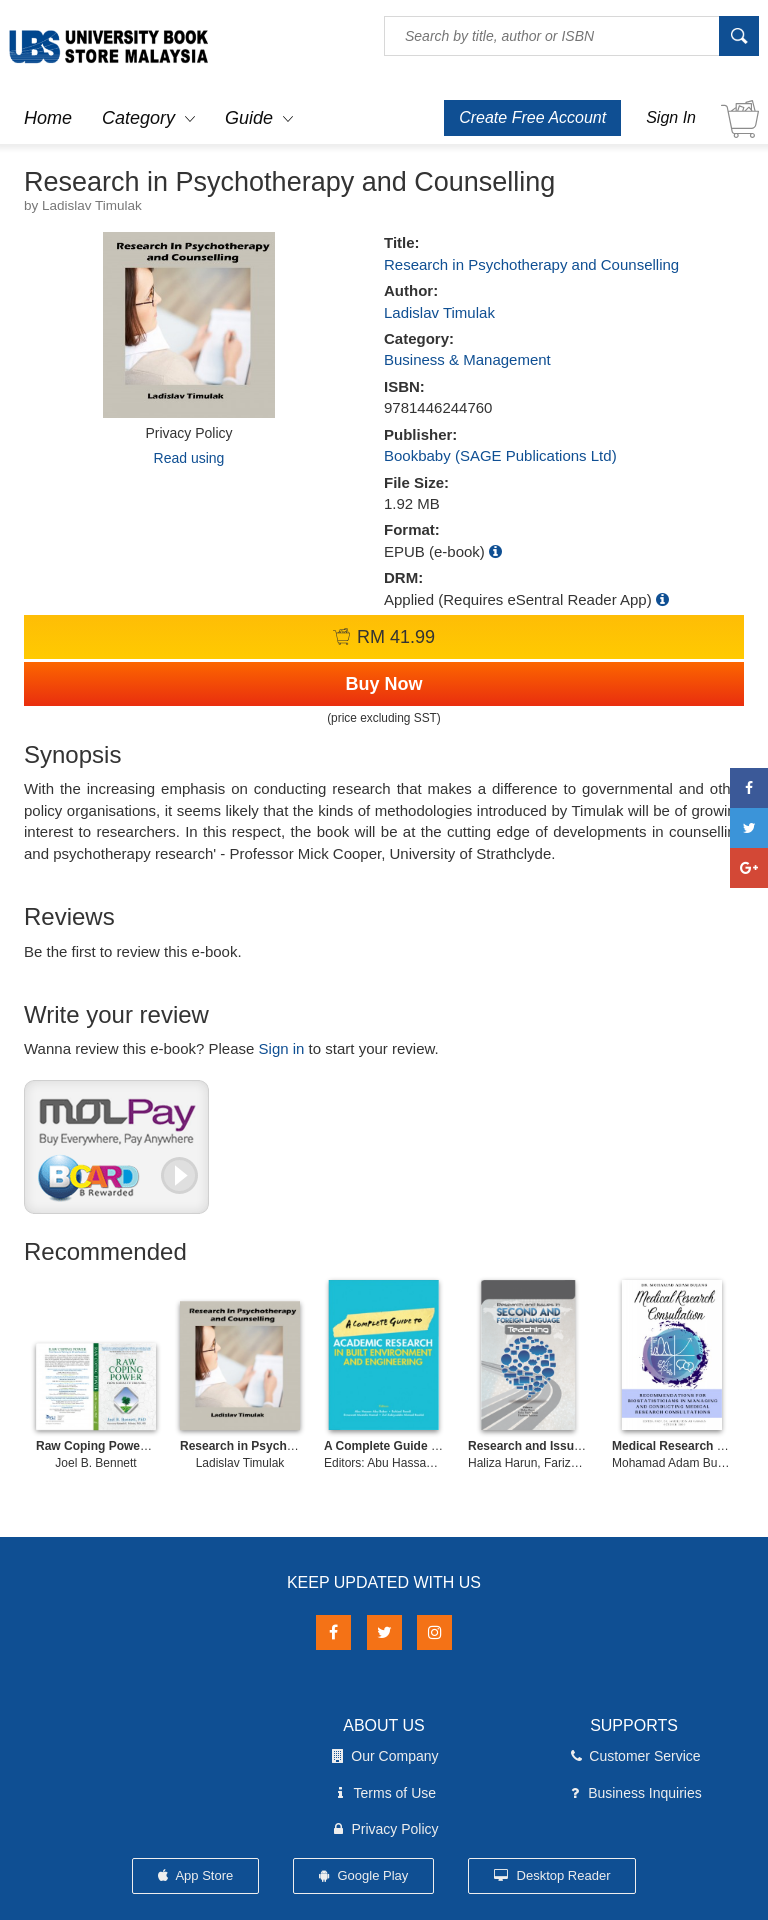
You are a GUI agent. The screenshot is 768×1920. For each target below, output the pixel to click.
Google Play (363, 1875)
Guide (249, 118)
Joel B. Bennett (95, 1463)
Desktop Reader (552, 1875)
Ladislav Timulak (439, 312)
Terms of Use (384, 1793)
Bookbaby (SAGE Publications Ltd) (500, 455)
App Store (196, 1875)
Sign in (282, 1048)
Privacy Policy (383, 1829)
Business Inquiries (634, 1793)
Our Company (383, 1756)
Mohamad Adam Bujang (676, 1463)
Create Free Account (532, 117)
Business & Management (467, 359)
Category (138, 118)
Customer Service (633, 1756)
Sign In (671, 117)
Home (48, 118)
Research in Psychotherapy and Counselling (531, 264)
